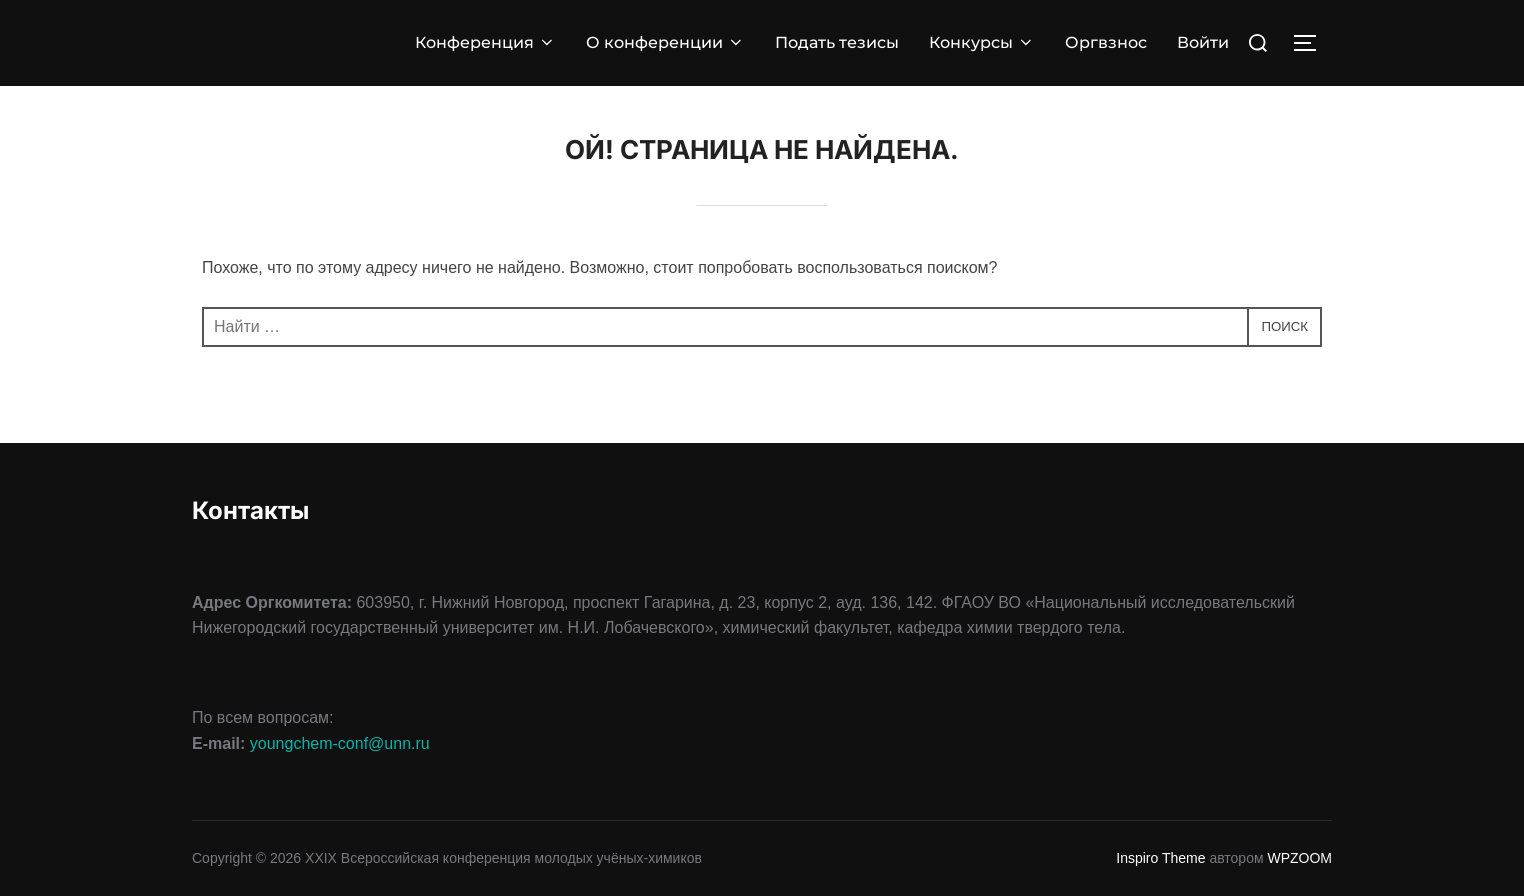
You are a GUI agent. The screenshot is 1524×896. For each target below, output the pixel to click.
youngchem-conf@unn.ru (340, 743)
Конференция (485, 42)
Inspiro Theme (1160, 858)
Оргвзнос (1106, 42)
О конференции (665, 42)
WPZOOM (1299, 858)
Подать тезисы (837, 42)
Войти (1203, 42)
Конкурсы (982, 42)
